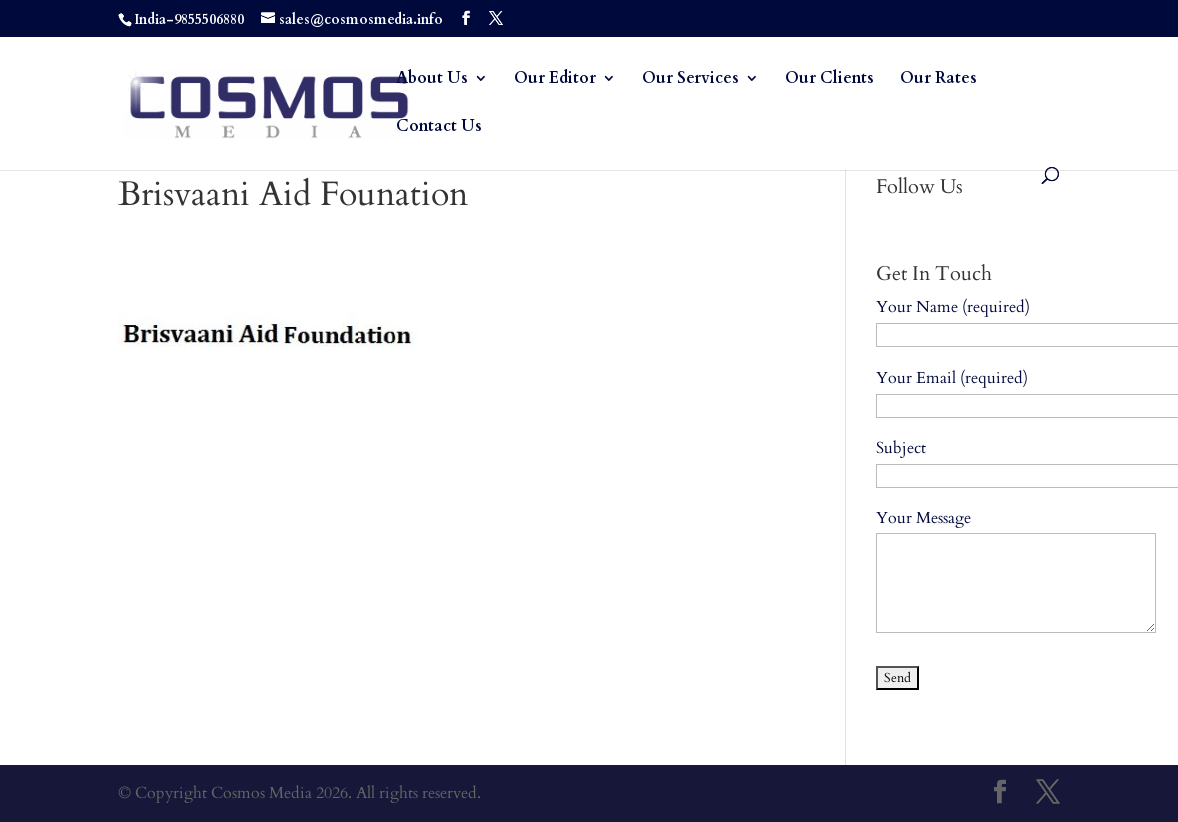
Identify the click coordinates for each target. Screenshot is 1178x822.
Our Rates (938, 80)
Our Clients (829, 80)
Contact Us (439, 128)
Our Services (690, 80)
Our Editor (555, 80)
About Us (432, 80)
